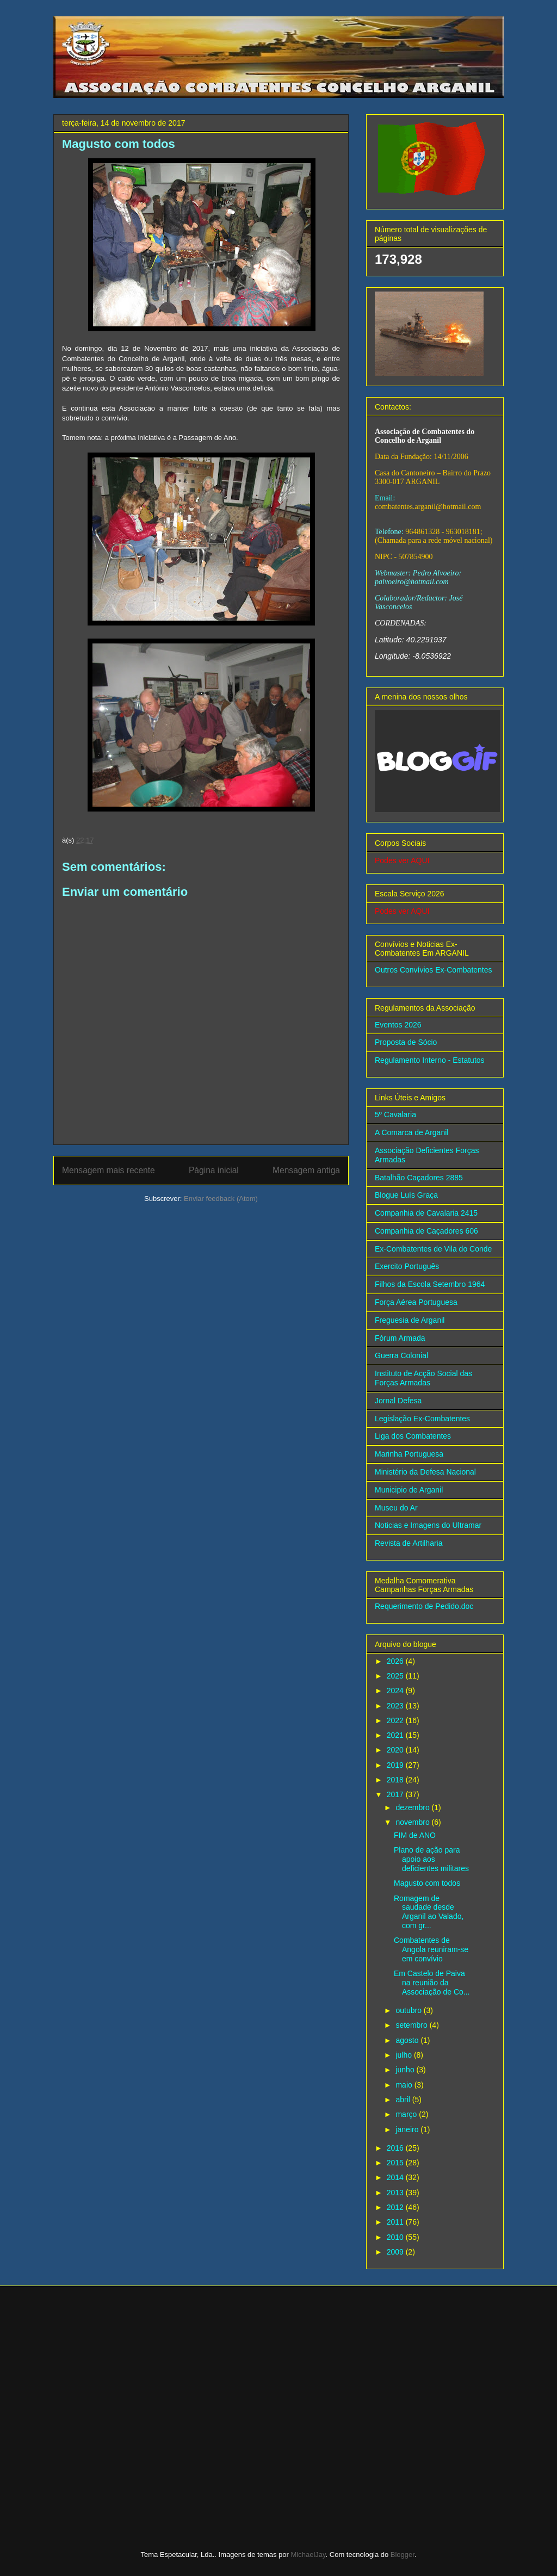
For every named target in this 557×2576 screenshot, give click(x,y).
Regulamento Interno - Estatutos (430, 1060)
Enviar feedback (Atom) (221, 1198)
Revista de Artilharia (409, 1543)
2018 (396, 1779)
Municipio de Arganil (409, 1489)
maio (404, 2084)
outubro (409, 2010)
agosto (407, 2040)
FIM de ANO (415, 1835)
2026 (396, 1661)
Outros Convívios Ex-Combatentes (433, 969)
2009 (396, 2251)
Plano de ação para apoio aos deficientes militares (431, 1859)
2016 (396, 2148)
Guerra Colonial (401, 1355)
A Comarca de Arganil (411, 1132)
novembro (413, 1822)
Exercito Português (407, 1266)
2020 (396, 1749)
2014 (396, 2177)
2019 (396, 1765)
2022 (396, 1720)
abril (403, 2099)
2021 (396, 1735)
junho (405, 2069)
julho (404, 2055)
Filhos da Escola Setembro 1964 (430, 1284)
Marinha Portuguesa (409, 1454)
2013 (396, 2192)
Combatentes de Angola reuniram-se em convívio (431, 1949)
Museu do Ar (396, 1507)
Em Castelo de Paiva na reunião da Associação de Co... (432, 1982)
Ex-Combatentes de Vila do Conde (433, 1248)
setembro (412, 2025)
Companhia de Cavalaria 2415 (426, 1213)
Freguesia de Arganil (409, 1320)
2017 (396, 1794)
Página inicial (214, 1170)
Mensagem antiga (306, 1170)
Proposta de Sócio (406, 1042)
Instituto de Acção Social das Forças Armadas (423, 1378)
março (407, 2114)
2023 (396, 1705)
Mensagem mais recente (108, 1170)
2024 (396, 1690)
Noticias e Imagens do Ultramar (428, 1525)
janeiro (407, 2129)
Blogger (402, 2554)
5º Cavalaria (395, 1114)
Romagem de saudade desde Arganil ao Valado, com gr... (428, 1912)
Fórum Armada (400, 1338)
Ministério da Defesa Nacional (425, 1471)
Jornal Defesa (398, 1400)
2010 (396, 2237)
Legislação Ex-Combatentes (422, 1418)
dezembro (413, 1807)
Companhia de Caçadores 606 (426, 1231)
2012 (396, 2207)
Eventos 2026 (398, 1024)
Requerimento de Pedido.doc (424, 1606)
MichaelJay (308, 2554)
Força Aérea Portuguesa (416, 1302)
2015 (396, 2162)
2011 (396, 2222)
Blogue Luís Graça (406, 1195)
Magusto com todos (427, 1883)
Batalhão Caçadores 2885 (419, 1177)
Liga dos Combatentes (413, 1436)
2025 (396, 1675)
